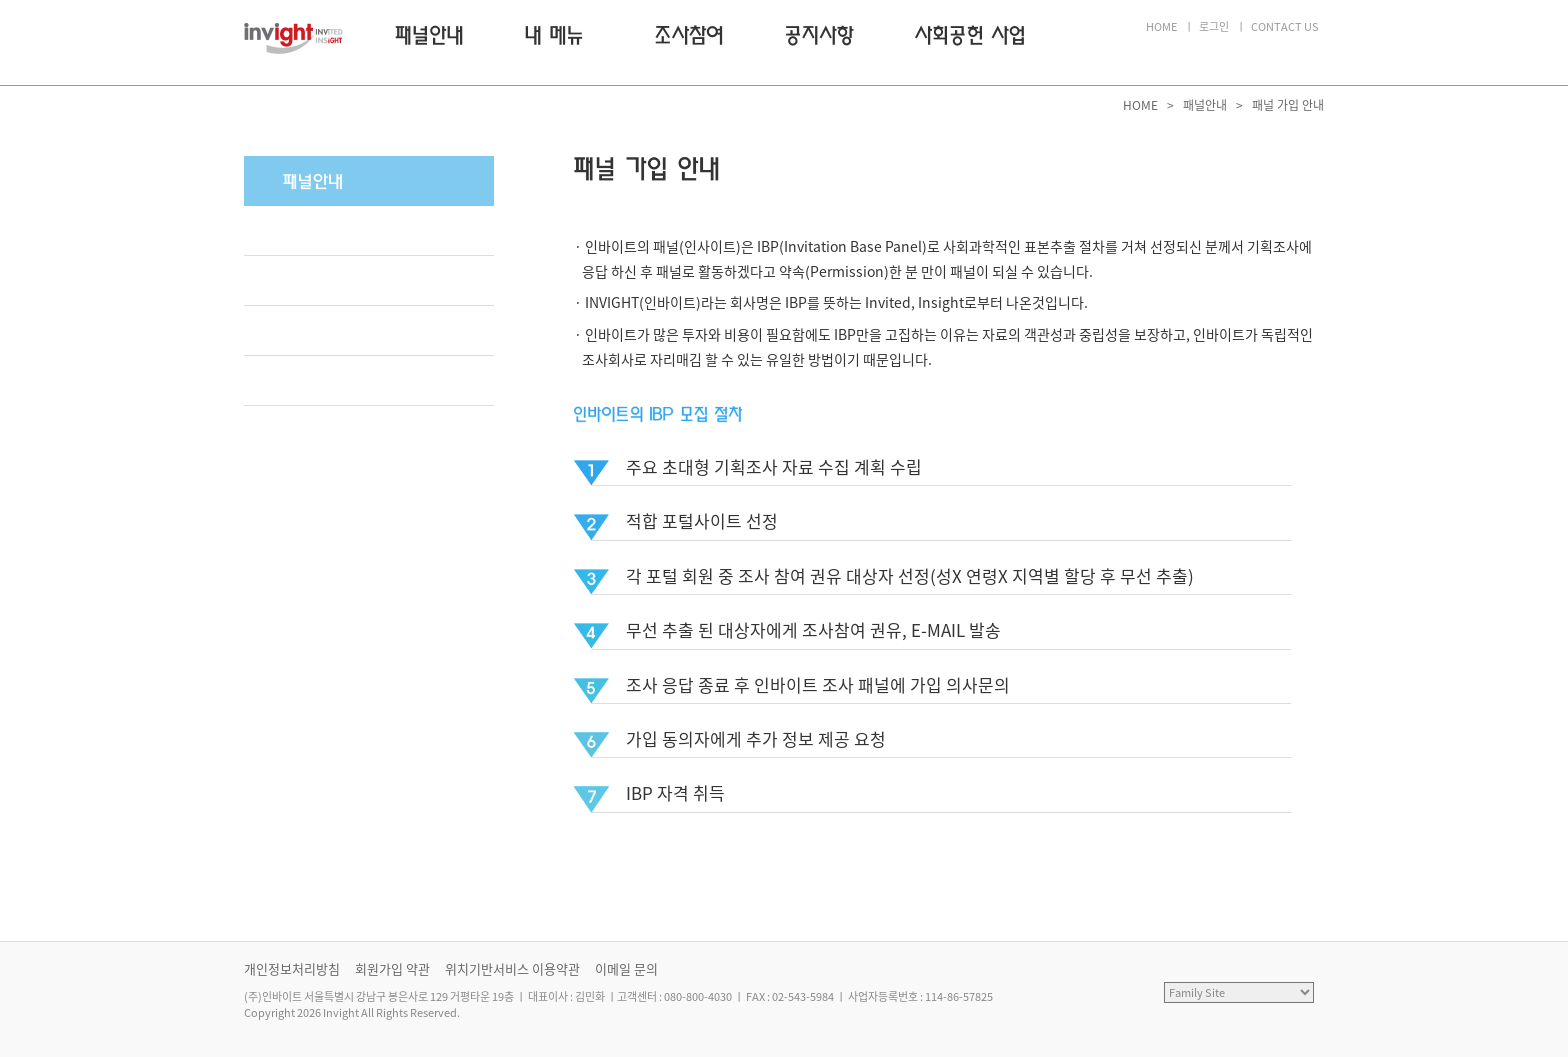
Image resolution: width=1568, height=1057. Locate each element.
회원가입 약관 (392, 968)
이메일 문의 (626, 968)
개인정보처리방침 (292, 968)
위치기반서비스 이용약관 (512, 968)
